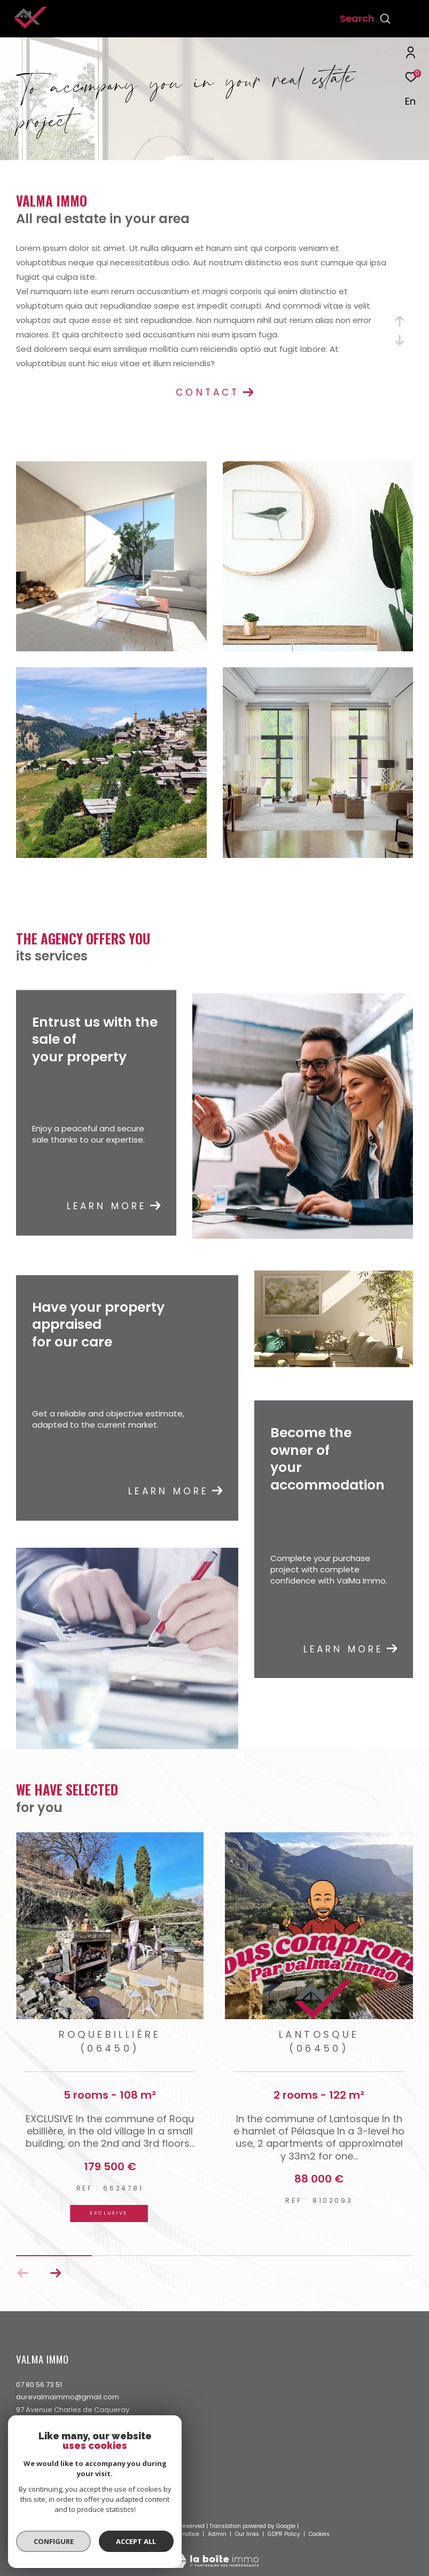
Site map (145, 2534)
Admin (218, 2534)
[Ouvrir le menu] (412, 18)
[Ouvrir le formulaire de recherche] (365, 19)
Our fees (112, 2534)
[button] (55, 2273)
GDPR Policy (284, 2534)
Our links (248, 2534)
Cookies (319, 2534)
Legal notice (183, 2534)
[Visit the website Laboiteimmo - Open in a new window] (215, 2554)
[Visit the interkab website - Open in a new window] (57, 2507)
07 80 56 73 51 (39, 2385)
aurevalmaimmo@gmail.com (67, 2397)
